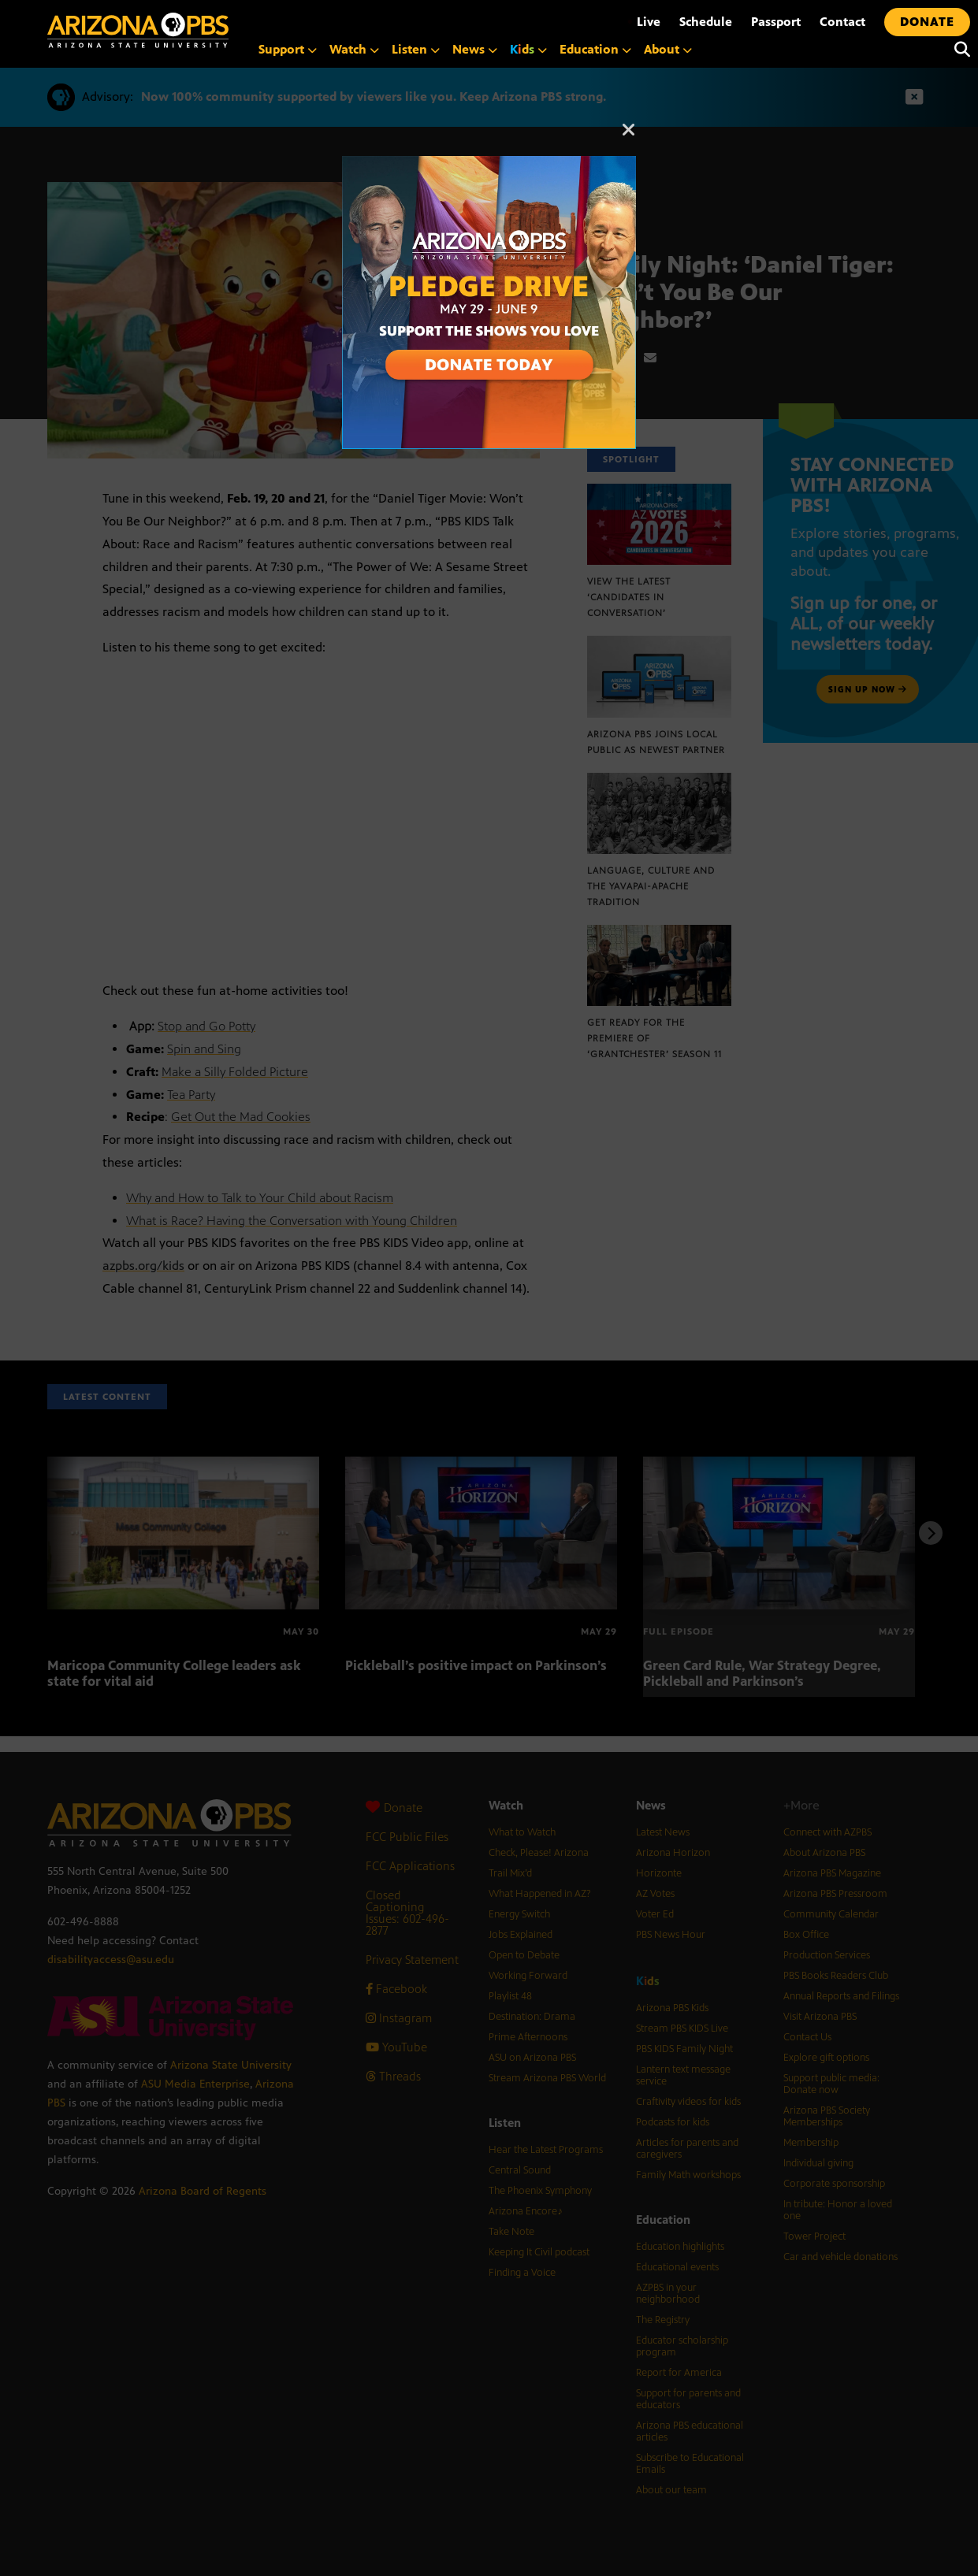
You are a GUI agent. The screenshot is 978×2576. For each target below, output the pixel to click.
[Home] (138, 30)
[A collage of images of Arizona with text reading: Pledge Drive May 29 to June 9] (488, 164)
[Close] (629, 137)
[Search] (958, 49)
